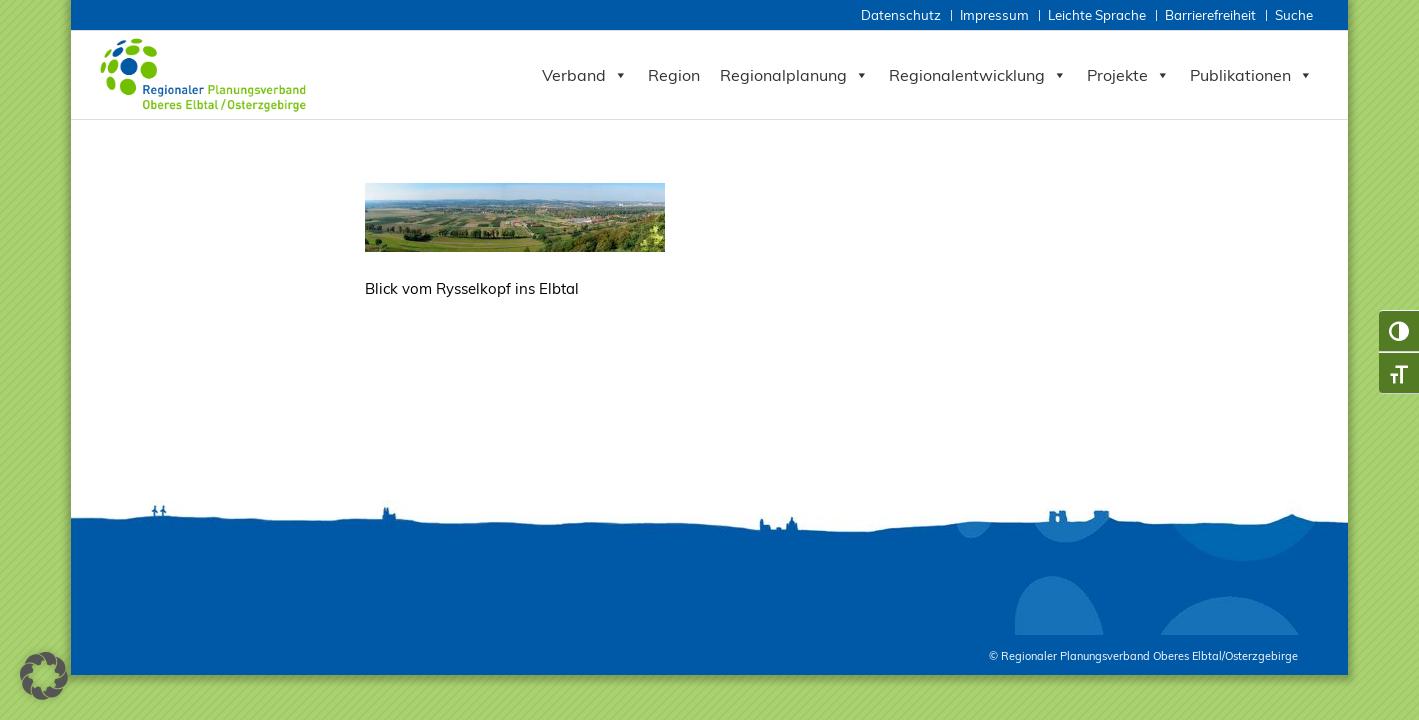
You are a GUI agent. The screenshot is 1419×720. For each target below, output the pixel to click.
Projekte (1128, 75)
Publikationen (1251, 75)
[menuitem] (902, 15)
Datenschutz (901, 15)
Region (674, 75)
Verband (585, 75)
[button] (44, 676)
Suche (1294, 15)
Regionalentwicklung (978, 75)
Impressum (994, 15)
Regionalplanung (794, 75)
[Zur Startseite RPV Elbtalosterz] (207, 75)
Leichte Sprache (1097, 15)
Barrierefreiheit (1210, 15)
